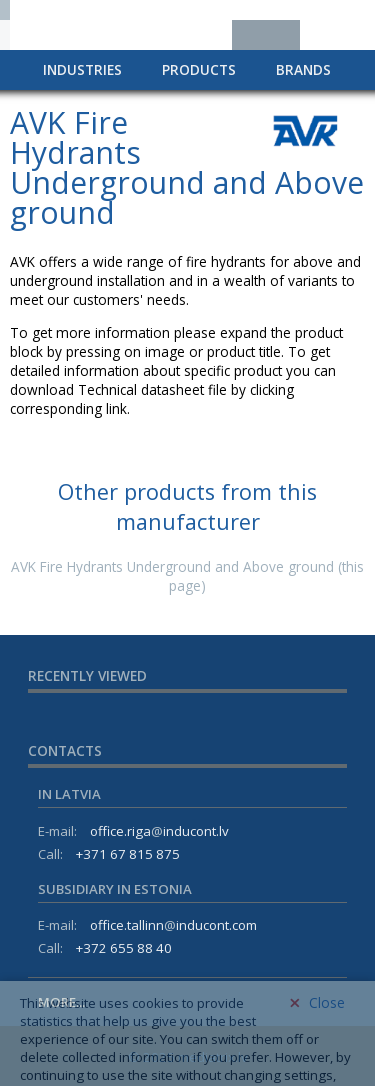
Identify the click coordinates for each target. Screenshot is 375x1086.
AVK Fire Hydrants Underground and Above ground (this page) (187, 576)
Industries (82, 69)
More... (61, 1002)
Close (317, 1030)
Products (199, 69)
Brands (303, 69)
